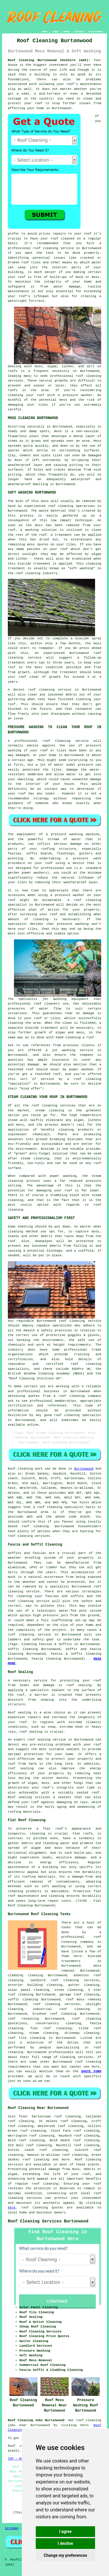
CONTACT (79, 31)
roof (38, 103)
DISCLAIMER (95, 31)
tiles (43, 405)
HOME (44, 31)
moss (18, 460)
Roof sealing (19, 1712)
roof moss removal (83, 1999)
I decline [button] (65, 2543)
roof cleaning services (56, 2004)
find (22, 2116)
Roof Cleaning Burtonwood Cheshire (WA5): (49, 60)
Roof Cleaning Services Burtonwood (48, 2221)
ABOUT (66, 31)
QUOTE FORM (91, 2071)
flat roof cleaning (51, 2028)
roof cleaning (41, 689)
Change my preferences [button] (65, 2555)
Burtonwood (83, 1468)
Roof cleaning (20, 1468)
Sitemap (11, 2528)
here (11, 2207)
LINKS (55, 31)
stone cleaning (69, 1990)
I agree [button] (65, 2531)
